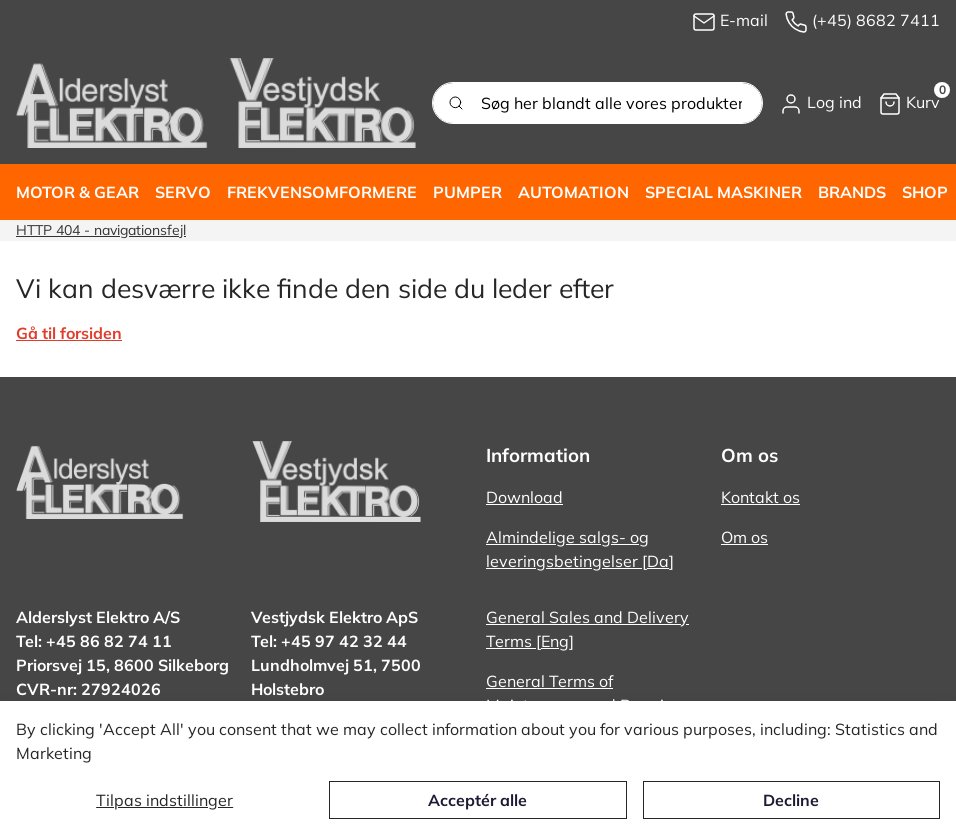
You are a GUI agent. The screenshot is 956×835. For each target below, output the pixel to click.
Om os (744, 537)
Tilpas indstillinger (164, 800)
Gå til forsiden (69, 333)
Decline (791, 800)
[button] (820, 103)
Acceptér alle (477, 800)
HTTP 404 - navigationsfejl (101, 230)
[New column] (216, 103)
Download (524, 497)
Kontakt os (760, 497)
